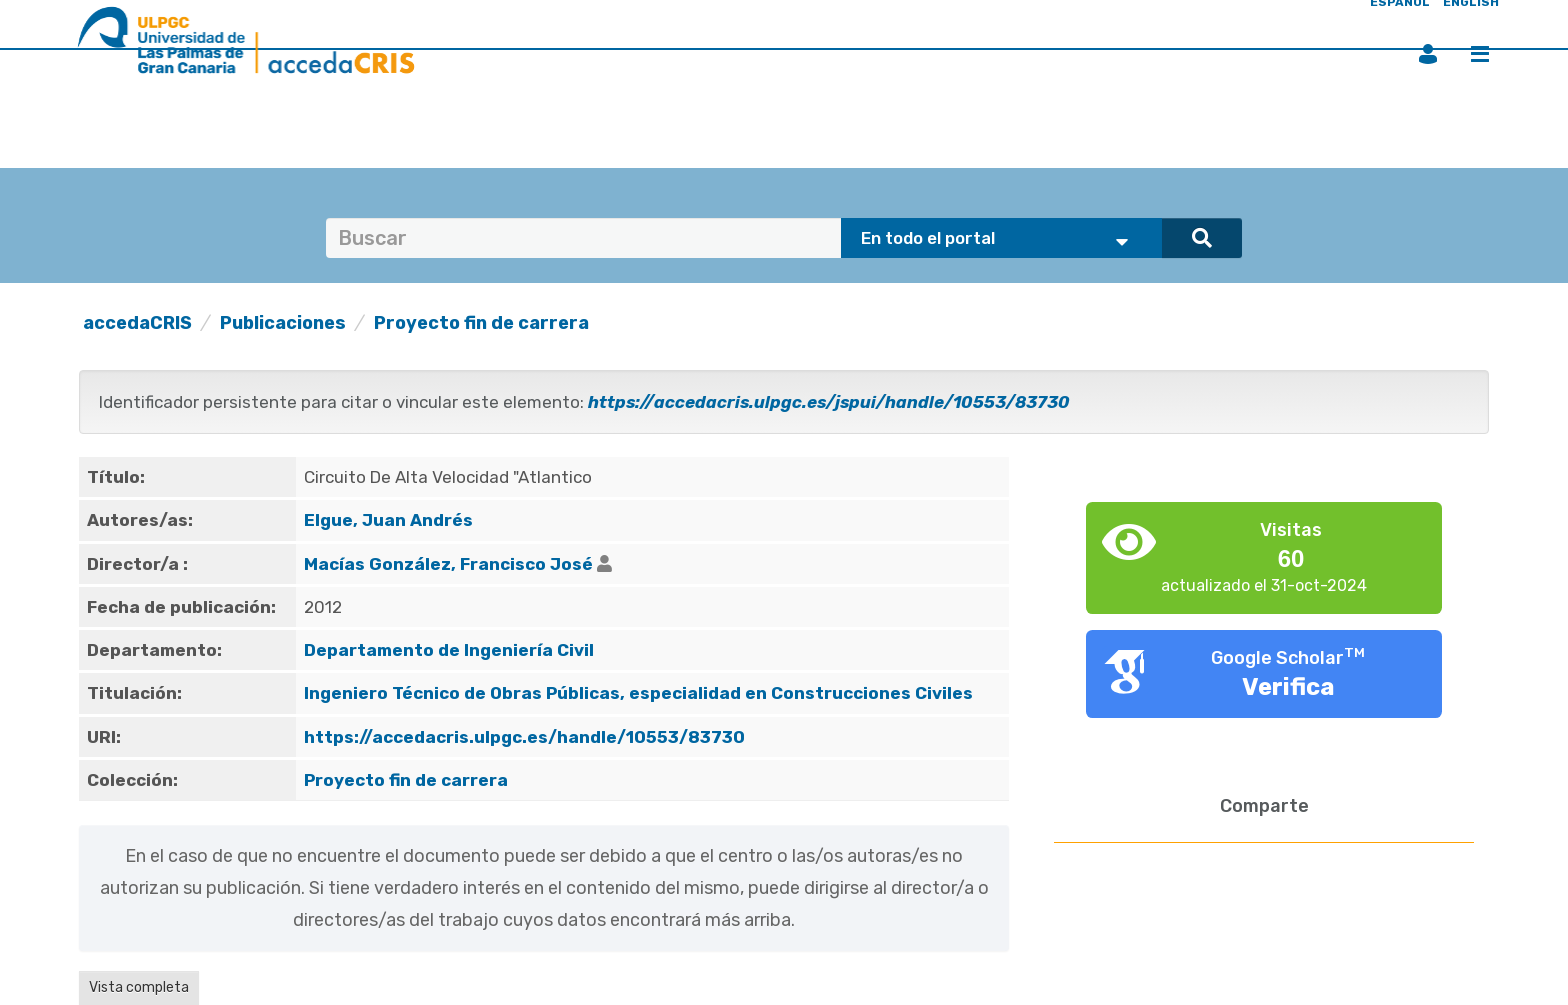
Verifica (1288, 687)
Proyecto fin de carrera (481, 323)
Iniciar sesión (1428, 54)
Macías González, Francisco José (448, 564)
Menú (1480, 54)
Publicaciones (283, 323)
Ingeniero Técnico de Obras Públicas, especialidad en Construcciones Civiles (638, 693)
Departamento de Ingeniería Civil (449, 650)
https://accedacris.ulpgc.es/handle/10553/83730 (524, 737)
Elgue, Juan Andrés (388, 520)
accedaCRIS (137, 323)
